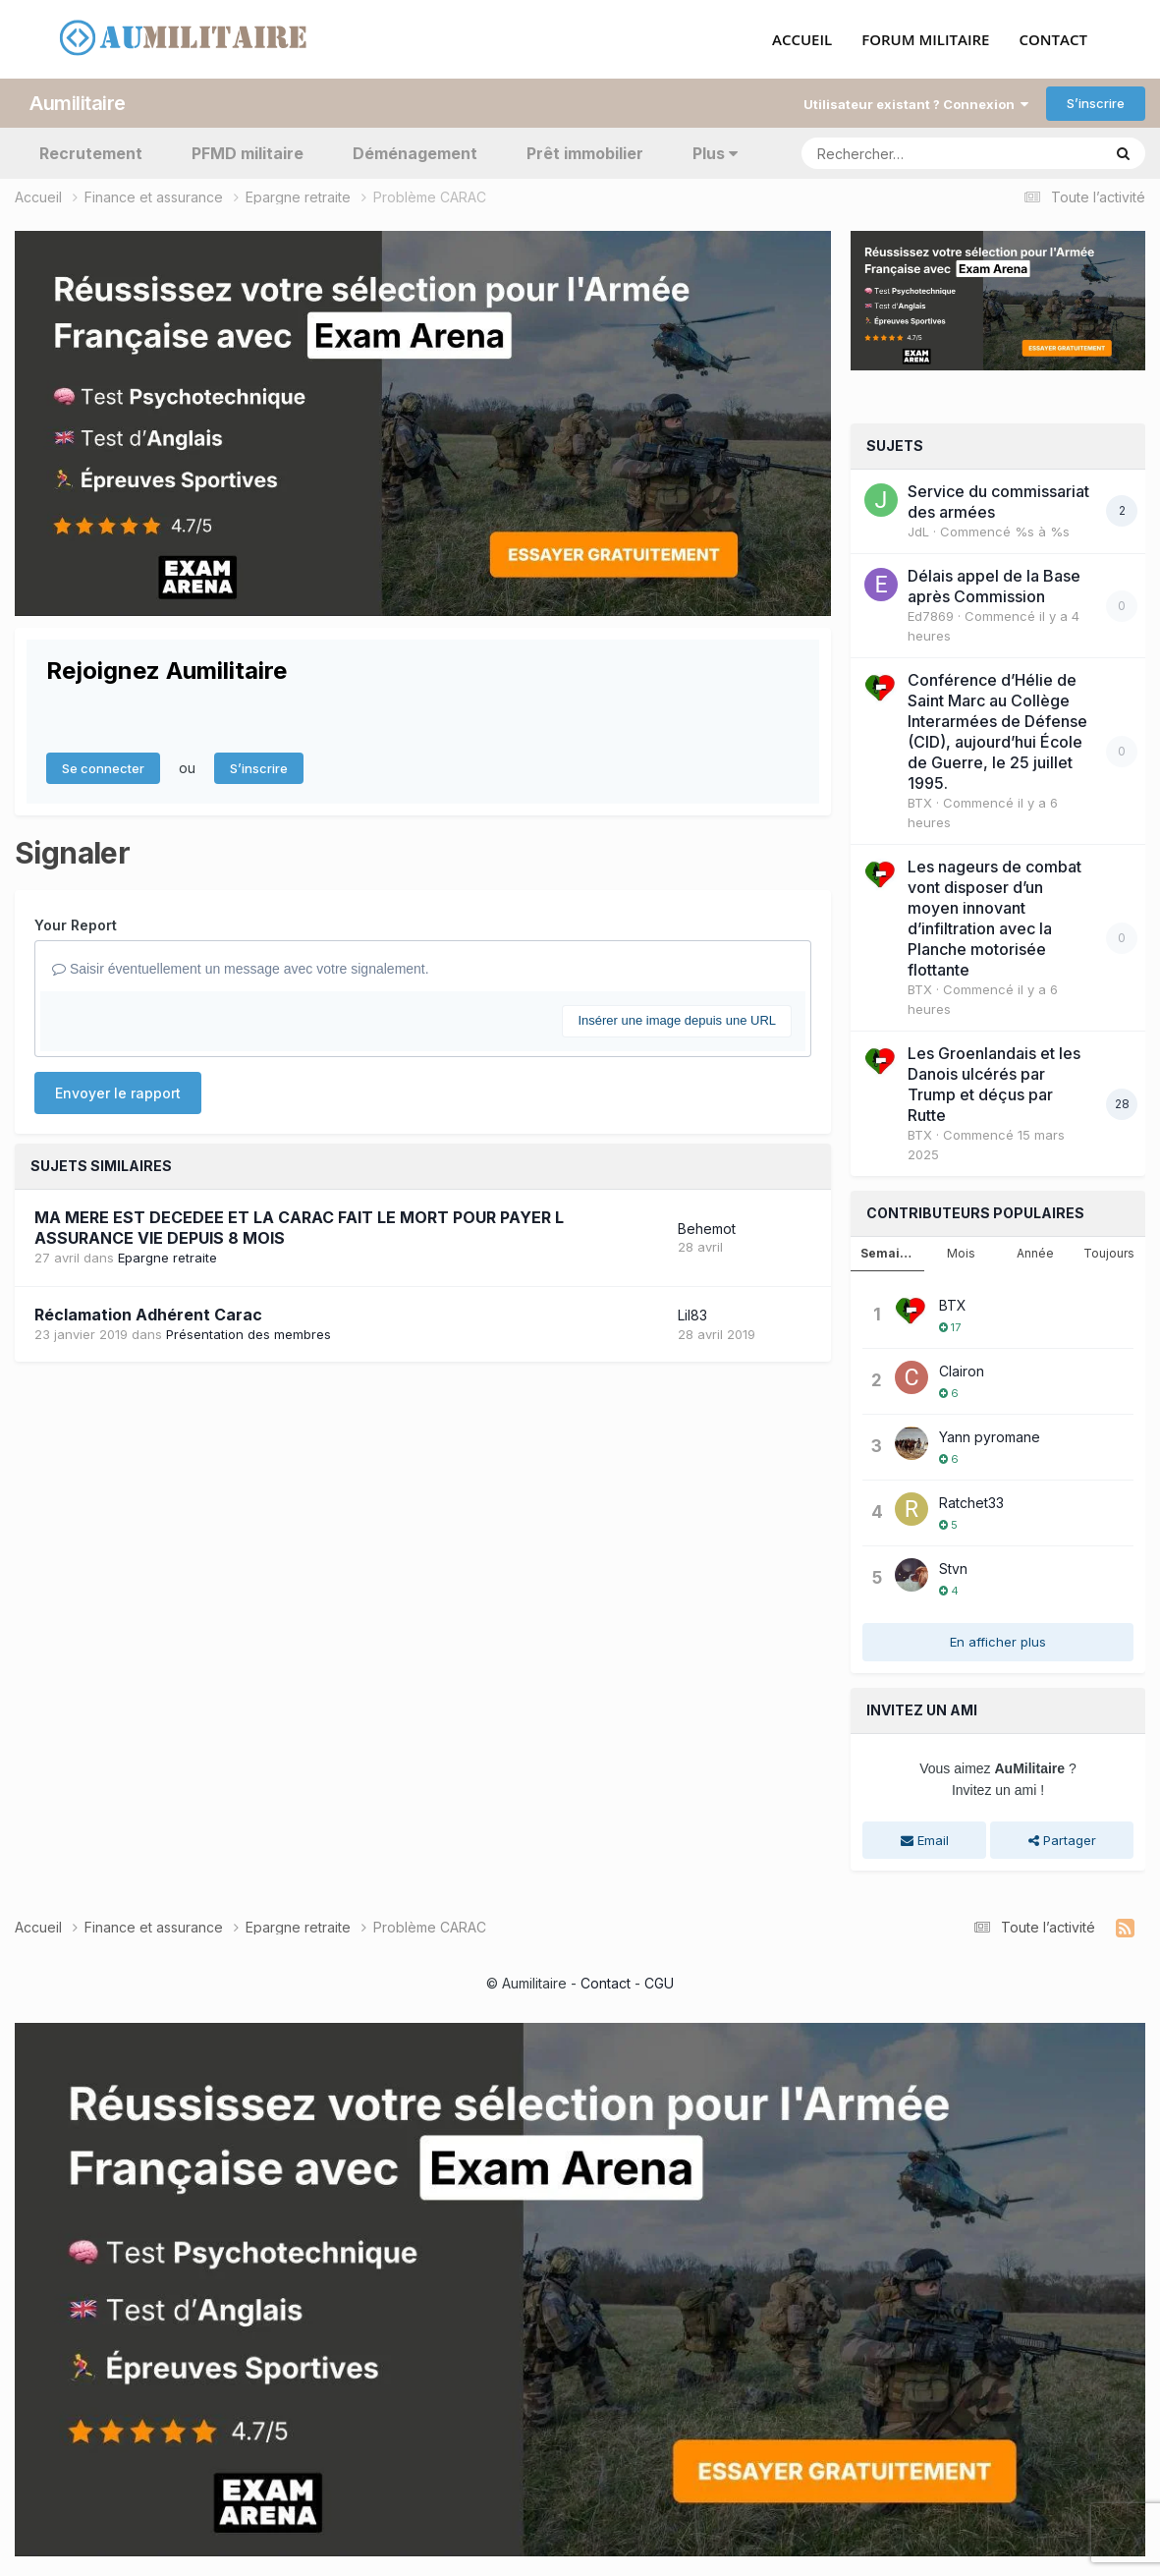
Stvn (953, 1568)
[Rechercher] (894, 153)
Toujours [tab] (1108, 1253)
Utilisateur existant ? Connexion (915, 104)
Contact (605, 1983)
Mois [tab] (961, 1253)
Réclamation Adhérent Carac (148, 1314)
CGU (659, 1983)
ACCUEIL (802, 40)
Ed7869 (931, 616)
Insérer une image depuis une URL (677, 1020)
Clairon (961, 1371)
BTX (920, 803)
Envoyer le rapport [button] (118, 1093)
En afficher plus (998, 1642)
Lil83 (692, 1315)
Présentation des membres (248, 1334)
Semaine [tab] (887, 1253)
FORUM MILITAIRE (925, 40)
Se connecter (103, 768)
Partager (1062, 1840)
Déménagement (415, 153)
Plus (715, 153)
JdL (918, 531)
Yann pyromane (989, 1436)
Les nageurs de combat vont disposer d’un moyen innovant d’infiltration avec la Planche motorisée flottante (994, 918)
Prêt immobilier (584, 153)
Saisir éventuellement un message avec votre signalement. (240, 969)
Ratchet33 (971, 1502)
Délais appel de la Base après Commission (994, 586)
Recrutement (90, 153)
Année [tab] (1035, 1253)
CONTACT (1053, 40)
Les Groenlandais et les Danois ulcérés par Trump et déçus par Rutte (994, 1084)
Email (925, 1840)
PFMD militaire (248, 153)
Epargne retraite (167, 1257)
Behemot (707, 1228)
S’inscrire (1096, 103)
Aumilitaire (77, 103)
